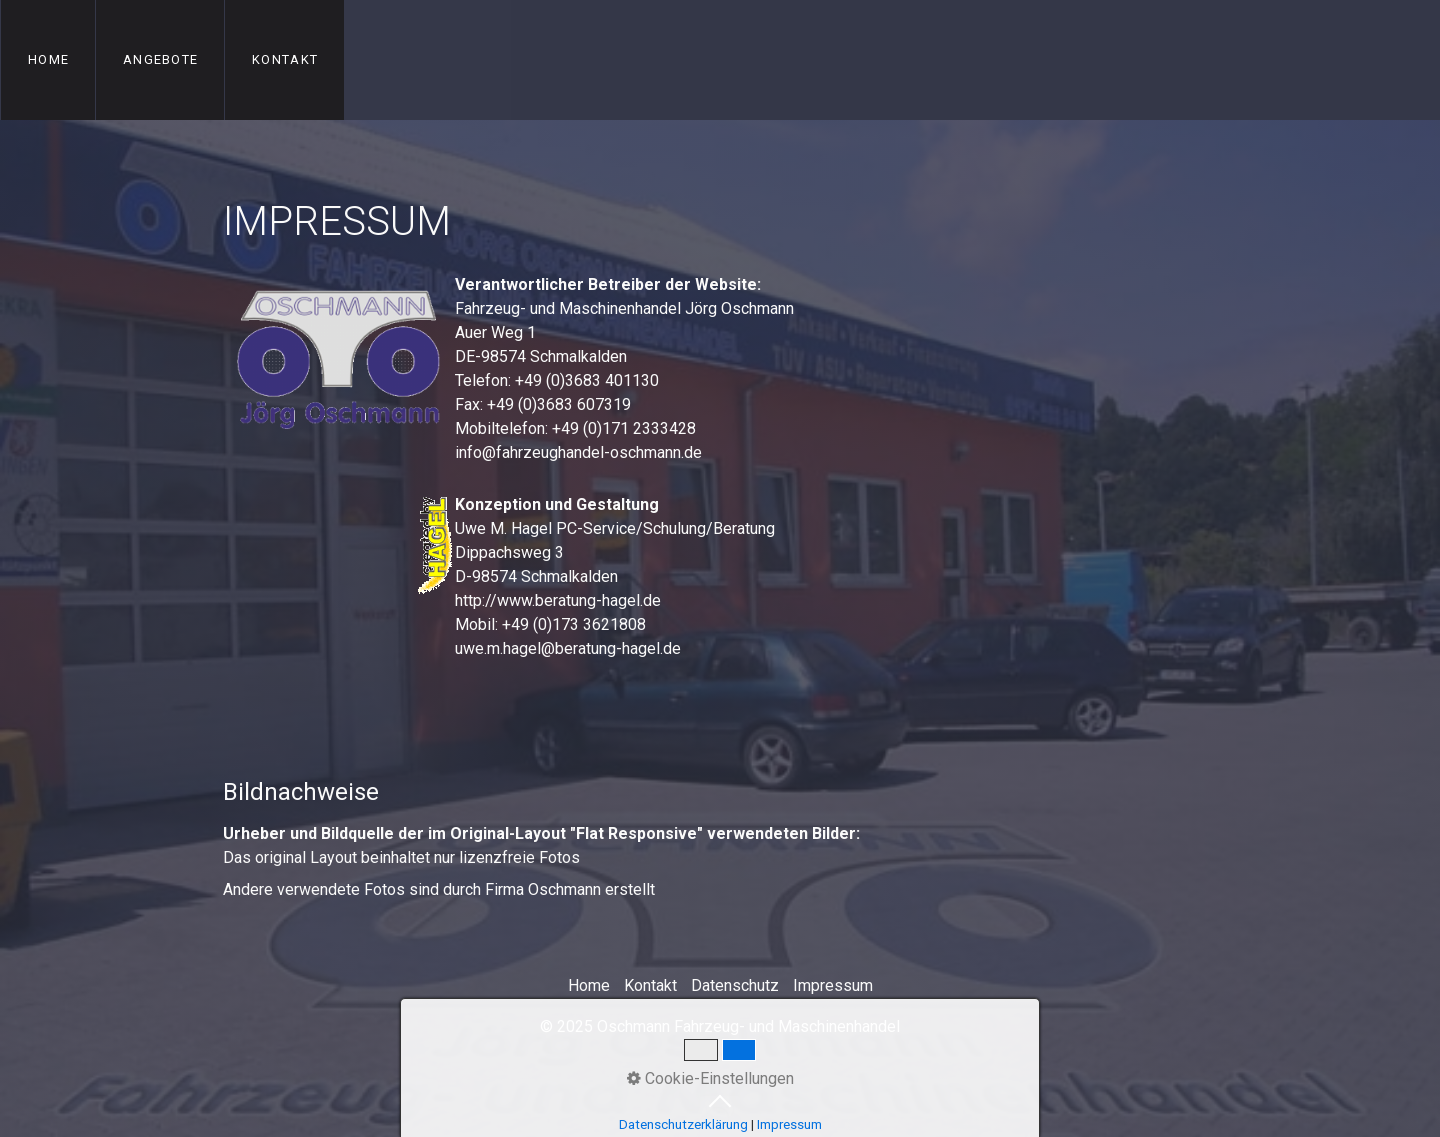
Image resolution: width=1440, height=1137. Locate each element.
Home (48, 59)
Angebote (160, 59)
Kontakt (285, 59)
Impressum (833, 985)
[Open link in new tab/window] (338, 547)
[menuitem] (48, 60)
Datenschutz (735, 985)
